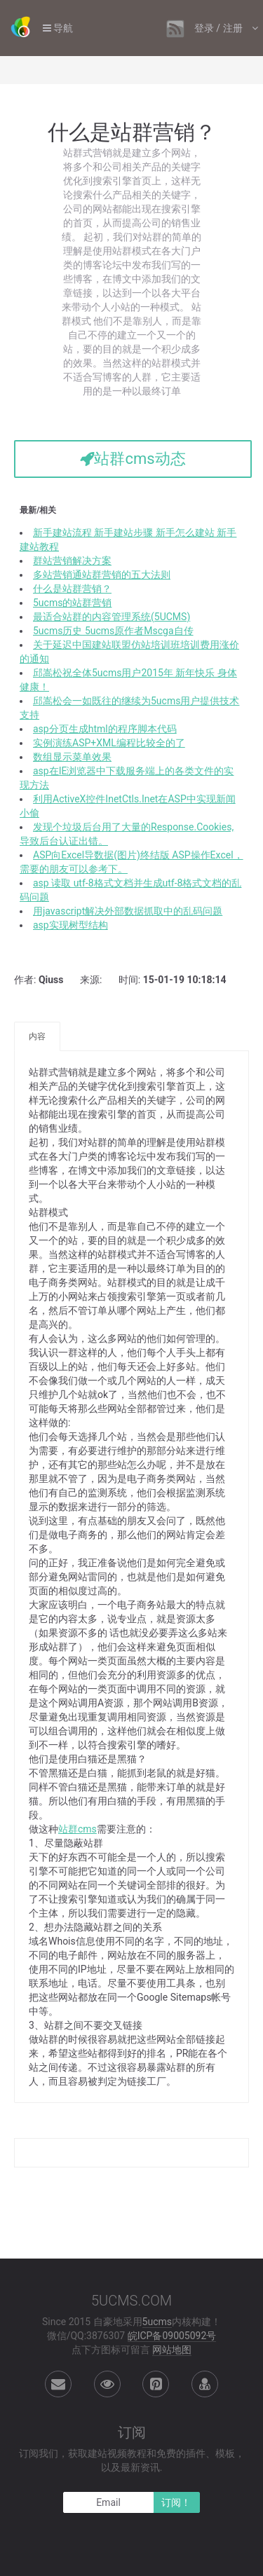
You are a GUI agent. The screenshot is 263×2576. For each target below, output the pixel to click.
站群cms (77, 1829)
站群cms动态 (132, 458)
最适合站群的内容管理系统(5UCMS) (111, 616)
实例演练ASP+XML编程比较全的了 (109, 742)
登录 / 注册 (219, 28)
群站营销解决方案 (72, 560)
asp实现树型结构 (70, 925)
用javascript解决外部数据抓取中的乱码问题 (127, 911)
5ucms (157, 2321)
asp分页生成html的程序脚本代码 (105, 728)
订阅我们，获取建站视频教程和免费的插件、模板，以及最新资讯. (132, 2460)
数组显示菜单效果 (72, 756)
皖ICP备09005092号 (172, 2335)
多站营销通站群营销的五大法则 (101, 574)
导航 (58, 28)
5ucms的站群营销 (72, 602)
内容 (37, 1036)
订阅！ (176, 2502)
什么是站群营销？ (72, 588)
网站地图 (171, 2349)
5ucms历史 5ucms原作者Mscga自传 (113, 630)
